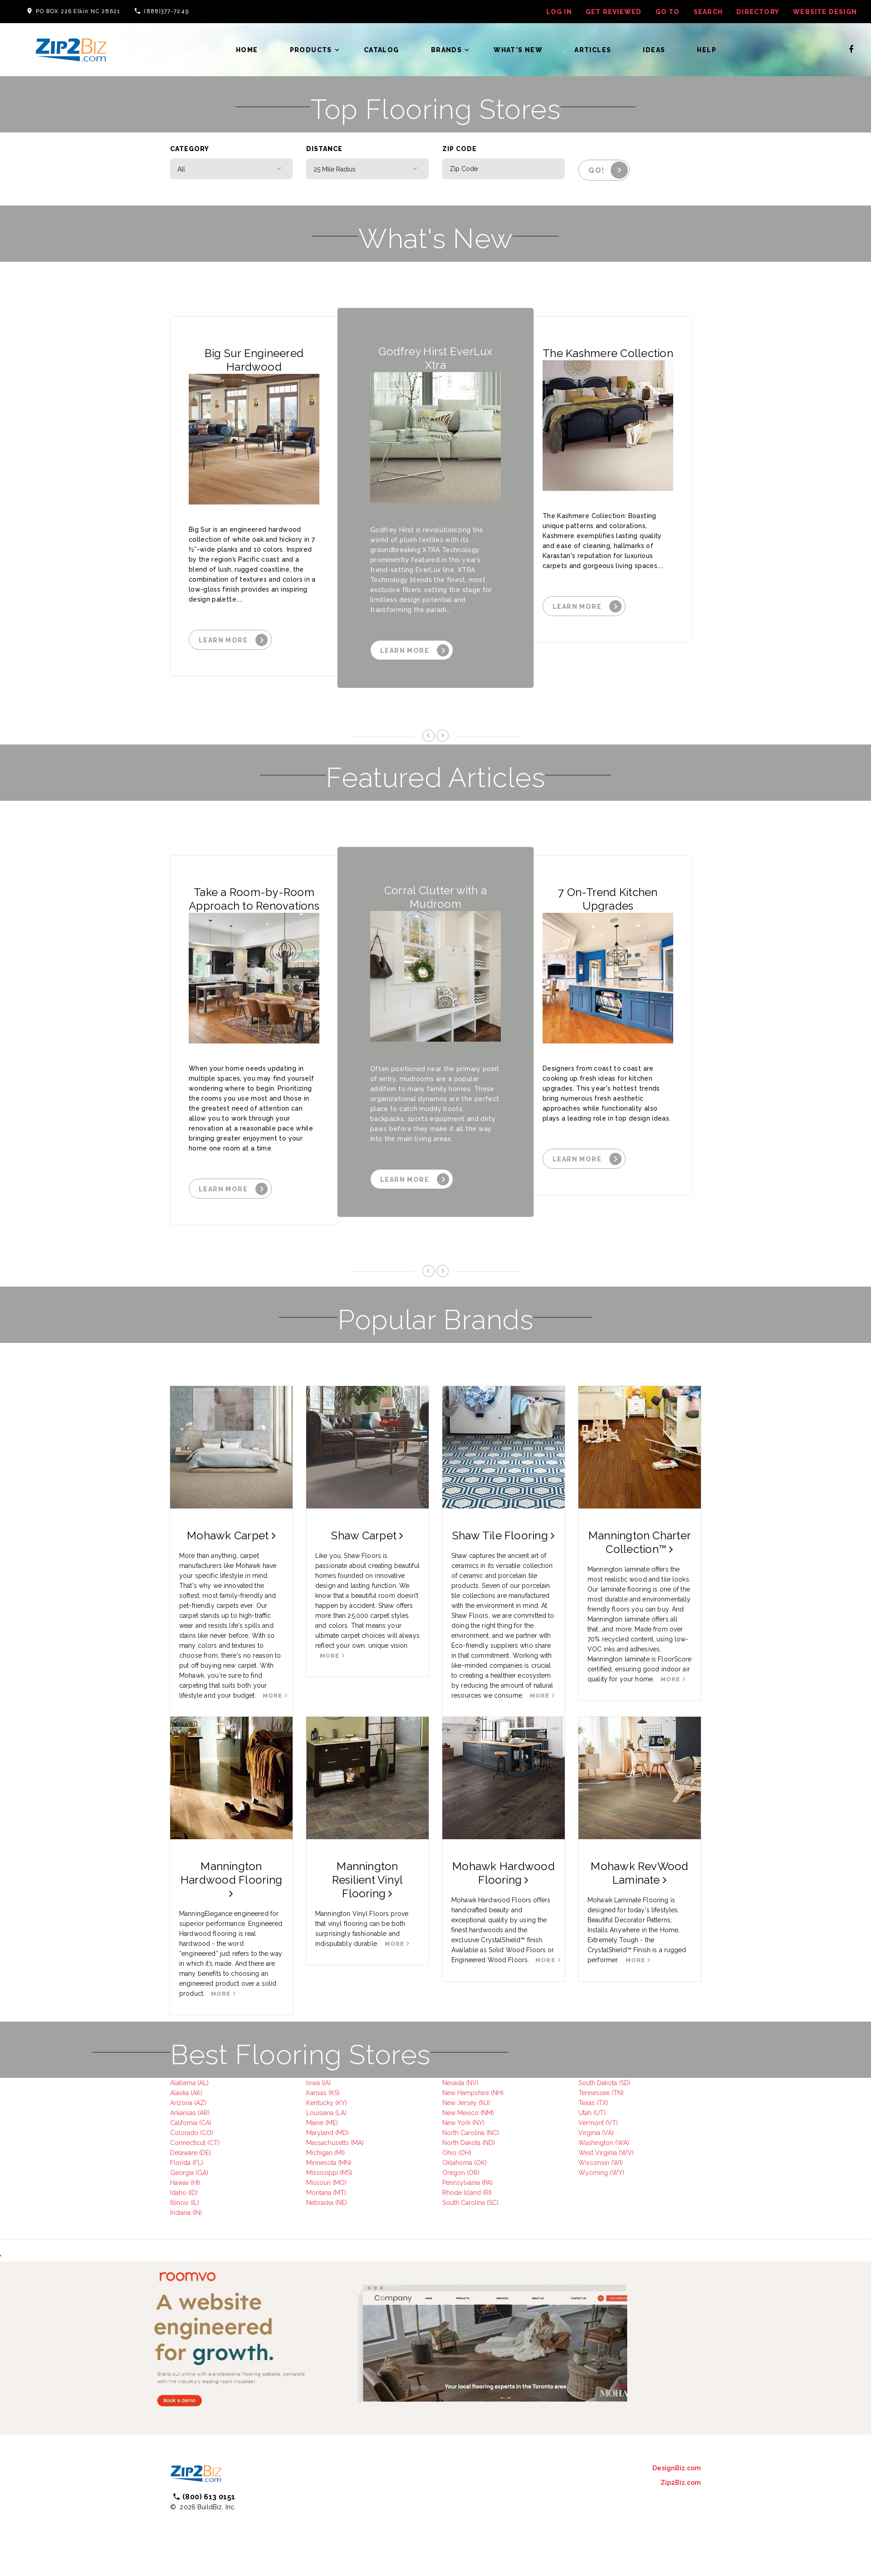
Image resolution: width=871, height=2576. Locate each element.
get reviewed (613, 11)
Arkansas (183, 2112)
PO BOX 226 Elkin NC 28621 (78, 11)
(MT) (338, 2192)
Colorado (184, 2132)
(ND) (487, 2142)
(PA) (486, 2182)
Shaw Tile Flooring (503, 1535)
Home (247, 50)
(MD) (341, 2132)
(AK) (195, 2092)
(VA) (607, 2132)
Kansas (316, 2092)
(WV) (625, 2152)
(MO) (339, 2182)
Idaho (178, 2192)
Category (189, 148)
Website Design (825, 11)
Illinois (179, 2202)
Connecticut (188, 2142)
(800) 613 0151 (208, 2497)
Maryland (319, 2132)
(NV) (471, 2082)
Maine (314, 2122)
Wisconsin (593, 2162)
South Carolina (463, 2202)
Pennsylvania (461, 2182)
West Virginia (597, 2152)
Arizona (181, 2102)
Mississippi (322, 2172)
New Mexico (460, 2112)
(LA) (340, 2112)
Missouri (318, 2182)
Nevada (453, 2082)
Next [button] (442, 735)
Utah (585, 2112)
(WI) (616, 2162)
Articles (592, 50)
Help (706, 50)
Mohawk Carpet (231, 1535)
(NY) (477, 2122)
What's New (518, 50)
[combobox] (231, 168)
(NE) (340, 2202)
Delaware (183, 2152)
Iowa (313, 2082)
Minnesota (321, 2162)
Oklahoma (457, 2162)
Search (708, 11)
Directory (757, 11)
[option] (258, 496)
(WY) (616, 2172)
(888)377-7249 (166, 11)
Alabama (183, 2082)
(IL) (194, 2202)
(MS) (345, 2172)
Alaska (179, 2092)
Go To (668, 11)
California (183, 2122)
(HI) (194, 2182)
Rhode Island (461, 2192)
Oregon (453, 2172)
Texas (586, 2102)
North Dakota (461, 2142)
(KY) (340, 2102)
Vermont (591, 2122)
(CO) (205, 2132)
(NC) (491, 2132)
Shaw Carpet (367, 1535)
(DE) (204, 2152)
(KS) (333, 2092)
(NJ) (483, 2102)
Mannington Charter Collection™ (639, 1542)
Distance (324, 148)
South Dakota (597, 2082)
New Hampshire (465, 2092)
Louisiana (319, 2112)
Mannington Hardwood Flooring (231, 1879)
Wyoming (593, 2172)
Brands (446, 50)
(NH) (496, 2092)
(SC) (492, 2202)
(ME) (330, 2122)
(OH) (463, 2152)
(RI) (486, 2192)
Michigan (319, 2152)
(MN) (344, 2162)
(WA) (621, 2142)
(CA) (204, 2122)
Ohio (449, 2152)
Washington (595, 2142)
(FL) (197, 2162)
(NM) (486, 2112)
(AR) (203, 2112)
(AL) (202, 2082)
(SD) (624, 2082)
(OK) (479, 2162)
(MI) (339, 2152)
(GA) (201, 2172)
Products (311, 50)
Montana (318, 2192)
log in (559, 11)
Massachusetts (327, 2142)
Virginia (589, 2132)
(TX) (601, 2102)
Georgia (182, 2172)
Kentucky (319, 2102)
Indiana (180, 2212)
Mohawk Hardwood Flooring (503, 1873)
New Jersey (459, 2102)
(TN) (617, 2092)
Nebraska (319, 2202)
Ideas (654, 50)
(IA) (325, 2082)
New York (456, 2122)
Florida (180, 2162)
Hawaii (179, 2182)
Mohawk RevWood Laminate (639, 1873)
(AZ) (199, 2102)
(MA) (356, 2142)
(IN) (196, 2212)
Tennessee (594, 2092)
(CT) (213, 2142)
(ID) (192, 2192)
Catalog (381, 50)
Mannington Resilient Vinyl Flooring (367, 1880)
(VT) (611, 2122)
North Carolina (463, 2132)
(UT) (599, 2112)
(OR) (472, 2172)
